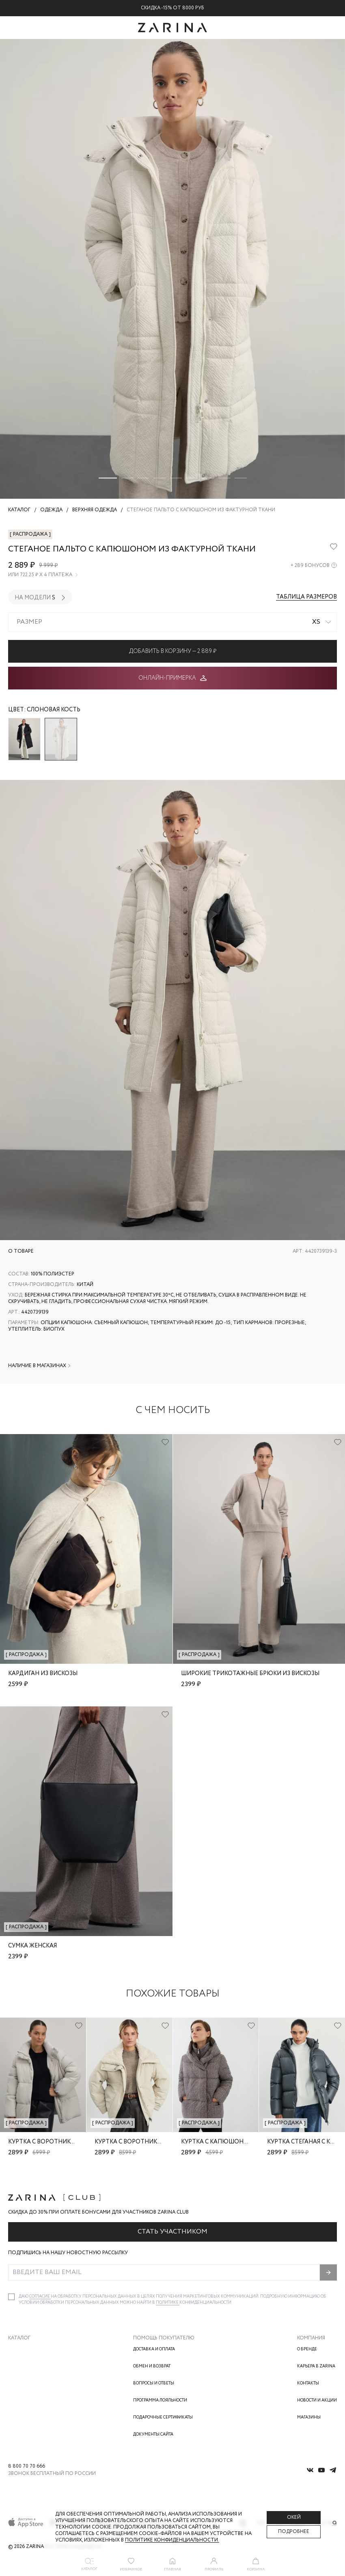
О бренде (307, 2349)
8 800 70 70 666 (26, 2466)
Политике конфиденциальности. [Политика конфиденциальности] (172, 2540)
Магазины (309, 2417)
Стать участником (172, 2231)
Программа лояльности (160, 2400)
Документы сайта (153, 2435)
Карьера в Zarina (316, 2366)
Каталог (19, 2338)
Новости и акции (317, 2400)
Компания (311, 2338)
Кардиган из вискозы (43, 1673)
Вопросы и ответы (153, 2383)
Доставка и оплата (154, 2349)
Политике (167, 2303)
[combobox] (172, 622)
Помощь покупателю (163, 2338)
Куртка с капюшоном (217, 2142)
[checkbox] (11, 2297)
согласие (40, 2297)
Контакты (308, 2383)
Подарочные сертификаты (163, 2417)
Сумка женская (32, 1946)
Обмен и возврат (151, 2366)
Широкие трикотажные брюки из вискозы (250, 1673)
